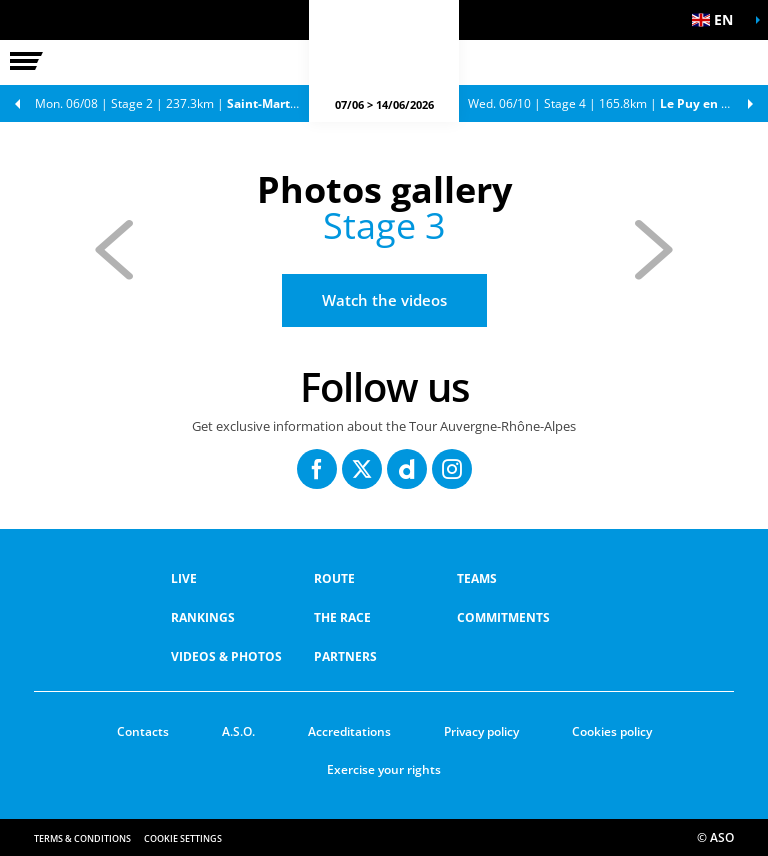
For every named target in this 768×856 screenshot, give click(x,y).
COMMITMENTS (503, 617)
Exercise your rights (384, 769)
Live (184, 578)
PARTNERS (345, 656)
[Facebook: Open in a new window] (317, 469)
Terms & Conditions (82, 838)
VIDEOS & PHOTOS (226, 656)
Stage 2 (177, 103)
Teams (477, 578)
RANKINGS (203, 617)
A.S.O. (238, 731)
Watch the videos (384, 300)
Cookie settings (183, 838)
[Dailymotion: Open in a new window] (407, 469)
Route (334, 578)
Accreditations (349, 731)
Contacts (143, 731)
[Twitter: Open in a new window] (362, 469)
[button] (718, 20)
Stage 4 (618, 103)
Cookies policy (612, 731)
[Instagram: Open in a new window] (452, 469)
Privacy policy (481, 731)
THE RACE (342, 617)
